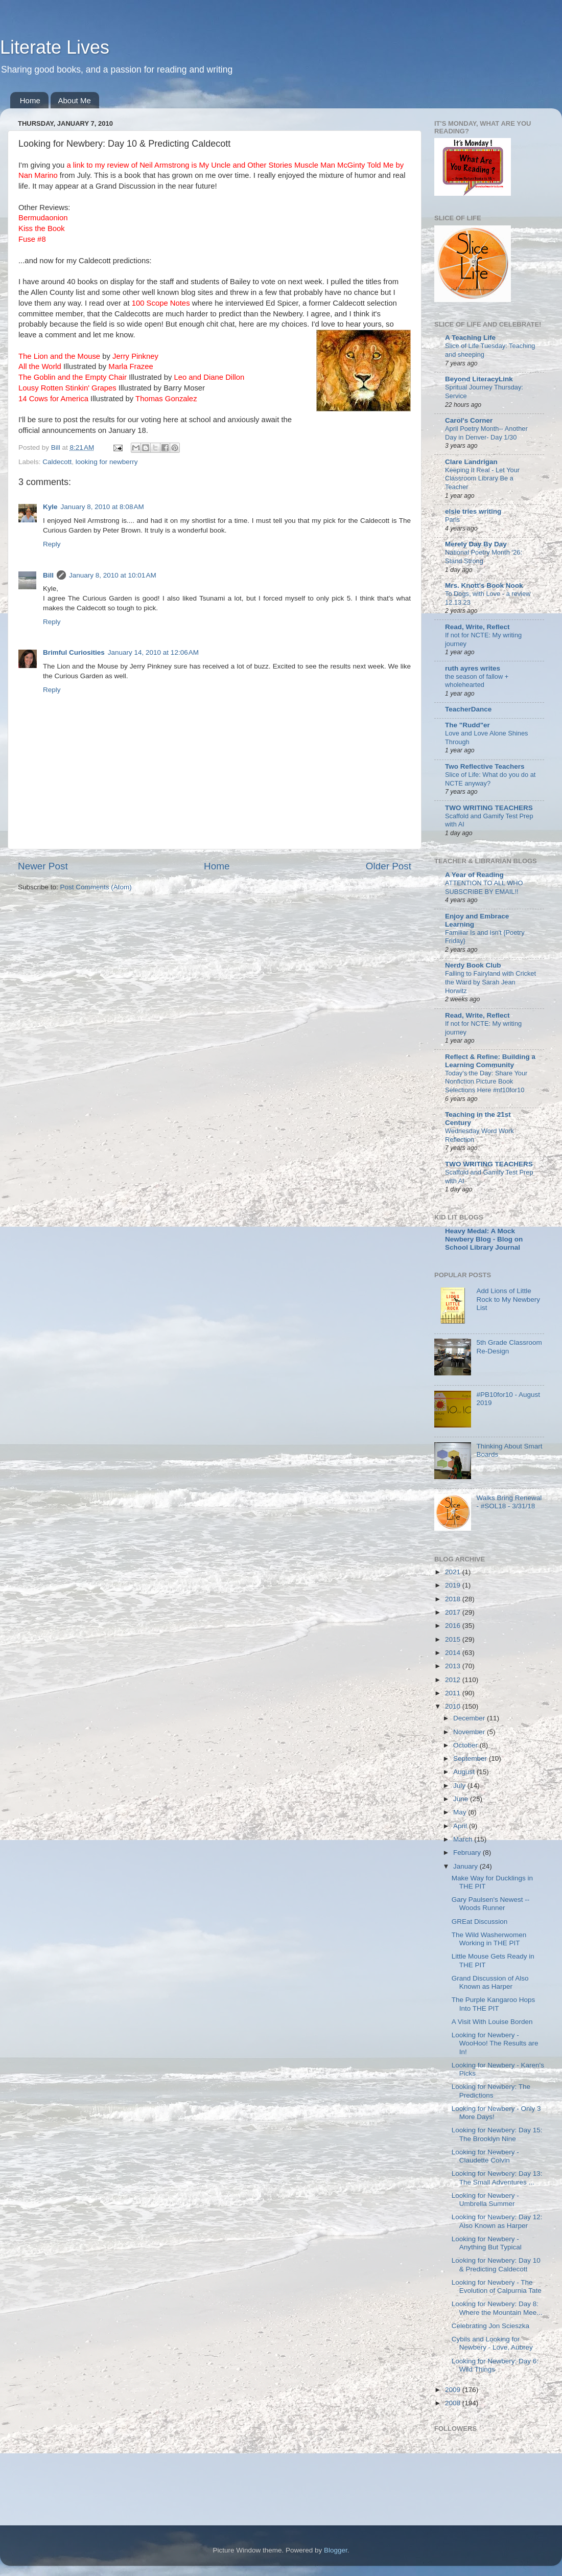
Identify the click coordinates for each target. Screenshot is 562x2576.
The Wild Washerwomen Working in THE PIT (489, 1939)
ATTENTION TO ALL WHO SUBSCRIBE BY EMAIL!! (484, 887)
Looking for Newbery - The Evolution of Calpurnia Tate (497, 2286)
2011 (453, 1693)
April (461, 1826)
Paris (452, 519)
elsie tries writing (473, 511)
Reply (52, 544)
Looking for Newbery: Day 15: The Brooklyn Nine (497, 2134)
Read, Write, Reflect (477, 627)
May (460, 1812)
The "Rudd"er (467, 725)
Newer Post (43, 866)
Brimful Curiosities (74, 652)
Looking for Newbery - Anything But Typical (487, 2243)
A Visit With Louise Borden (492, 2022)
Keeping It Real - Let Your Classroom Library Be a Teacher (482, 478)
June (461, 1799)
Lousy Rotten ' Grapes (67, 388)
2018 (453, 1599)
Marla (130, 366)
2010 (453, 1706)
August (465, 1772)
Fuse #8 (32, 239)
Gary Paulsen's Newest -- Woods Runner (491, 1904)
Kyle (50, 507)
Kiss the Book (41, 228)
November (470, 1732)
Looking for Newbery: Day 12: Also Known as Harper (497, 2221)
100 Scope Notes (162, 303)
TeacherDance (468, 709)
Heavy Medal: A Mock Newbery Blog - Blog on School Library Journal (484, 1239)
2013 (453, 1666)
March (463, 1839)
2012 (453, 1680)
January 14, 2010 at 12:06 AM (153, 652)
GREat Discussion (480, 1921)
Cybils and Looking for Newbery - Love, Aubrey (492, 2343)
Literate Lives (54, 47)
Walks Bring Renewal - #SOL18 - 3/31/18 (509, 1502)
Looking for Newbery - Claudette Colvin (485, 2156)
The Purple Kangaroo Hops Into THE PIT (493, 2004)
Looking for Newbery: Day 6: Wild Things (495, 2365)
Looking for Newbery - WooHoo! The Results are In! (495, 2043)
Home (30, 100)
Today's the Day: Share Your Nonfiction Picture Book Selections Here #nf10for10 (486, 1081)
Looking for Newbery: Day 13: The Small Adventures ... (497, 2178)
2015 (453, 1639)
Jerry (135, 356)
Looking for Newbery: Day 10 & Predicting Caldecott (496, 2264)
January (466, 1866)
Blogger (335, 2550)
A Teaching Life (470, 337)
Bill (48, 575)
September (471, 1758)
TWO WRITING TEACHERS (489, 808)
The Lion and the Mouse (59, 356)
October (466, 1745)
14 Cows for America (53, 399)
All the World (39, 366)
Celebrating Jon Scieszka (490, 2326)
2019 (453, 1585)
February (468, 1852)
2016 (453, 1625)
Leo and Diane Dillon (209, 377)
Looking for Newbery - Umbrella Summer (485, 2199)
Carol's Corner (469, 420)
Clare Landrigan (471, 462)
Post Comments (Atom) (96, 887)
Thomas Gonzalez (166, 399)
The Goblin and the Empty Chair (72, 377)
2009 (453, 2390)
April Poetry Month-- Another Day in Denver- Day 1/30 (486, 433)
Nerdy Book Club (473, 965)
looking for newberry (107, 462)
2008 (453, 2403)
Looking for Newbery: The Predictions (491, 2091)
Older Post (388, 866)
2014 (453, 1653)
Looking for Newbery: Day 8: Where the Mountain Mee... (497, 2308)
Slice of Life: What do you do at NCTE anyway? (490, 779)
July (460, 1785)
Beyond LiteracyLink (479, 379)
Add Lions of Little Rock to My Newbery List (508, 1299)
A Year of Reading (474, 875)
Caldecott (57, 462)
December (470, 1718)
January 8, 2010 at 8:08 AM (102, 507)
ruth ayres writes (472, 668)
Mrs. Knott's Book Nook (484, 585)
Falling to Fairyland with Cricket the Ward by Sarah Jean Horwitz (490, 982)
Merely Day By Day (476, 544)
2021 (453, 1572)
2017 (453, 1612)
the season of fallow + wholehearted (476, 681)
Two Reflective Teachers (485, 766)
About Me (74, 100)
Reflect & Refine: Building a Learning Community (490, 1061)
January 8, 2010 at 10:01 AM (112, 575)
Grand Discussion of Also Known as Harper (490, 1982)
